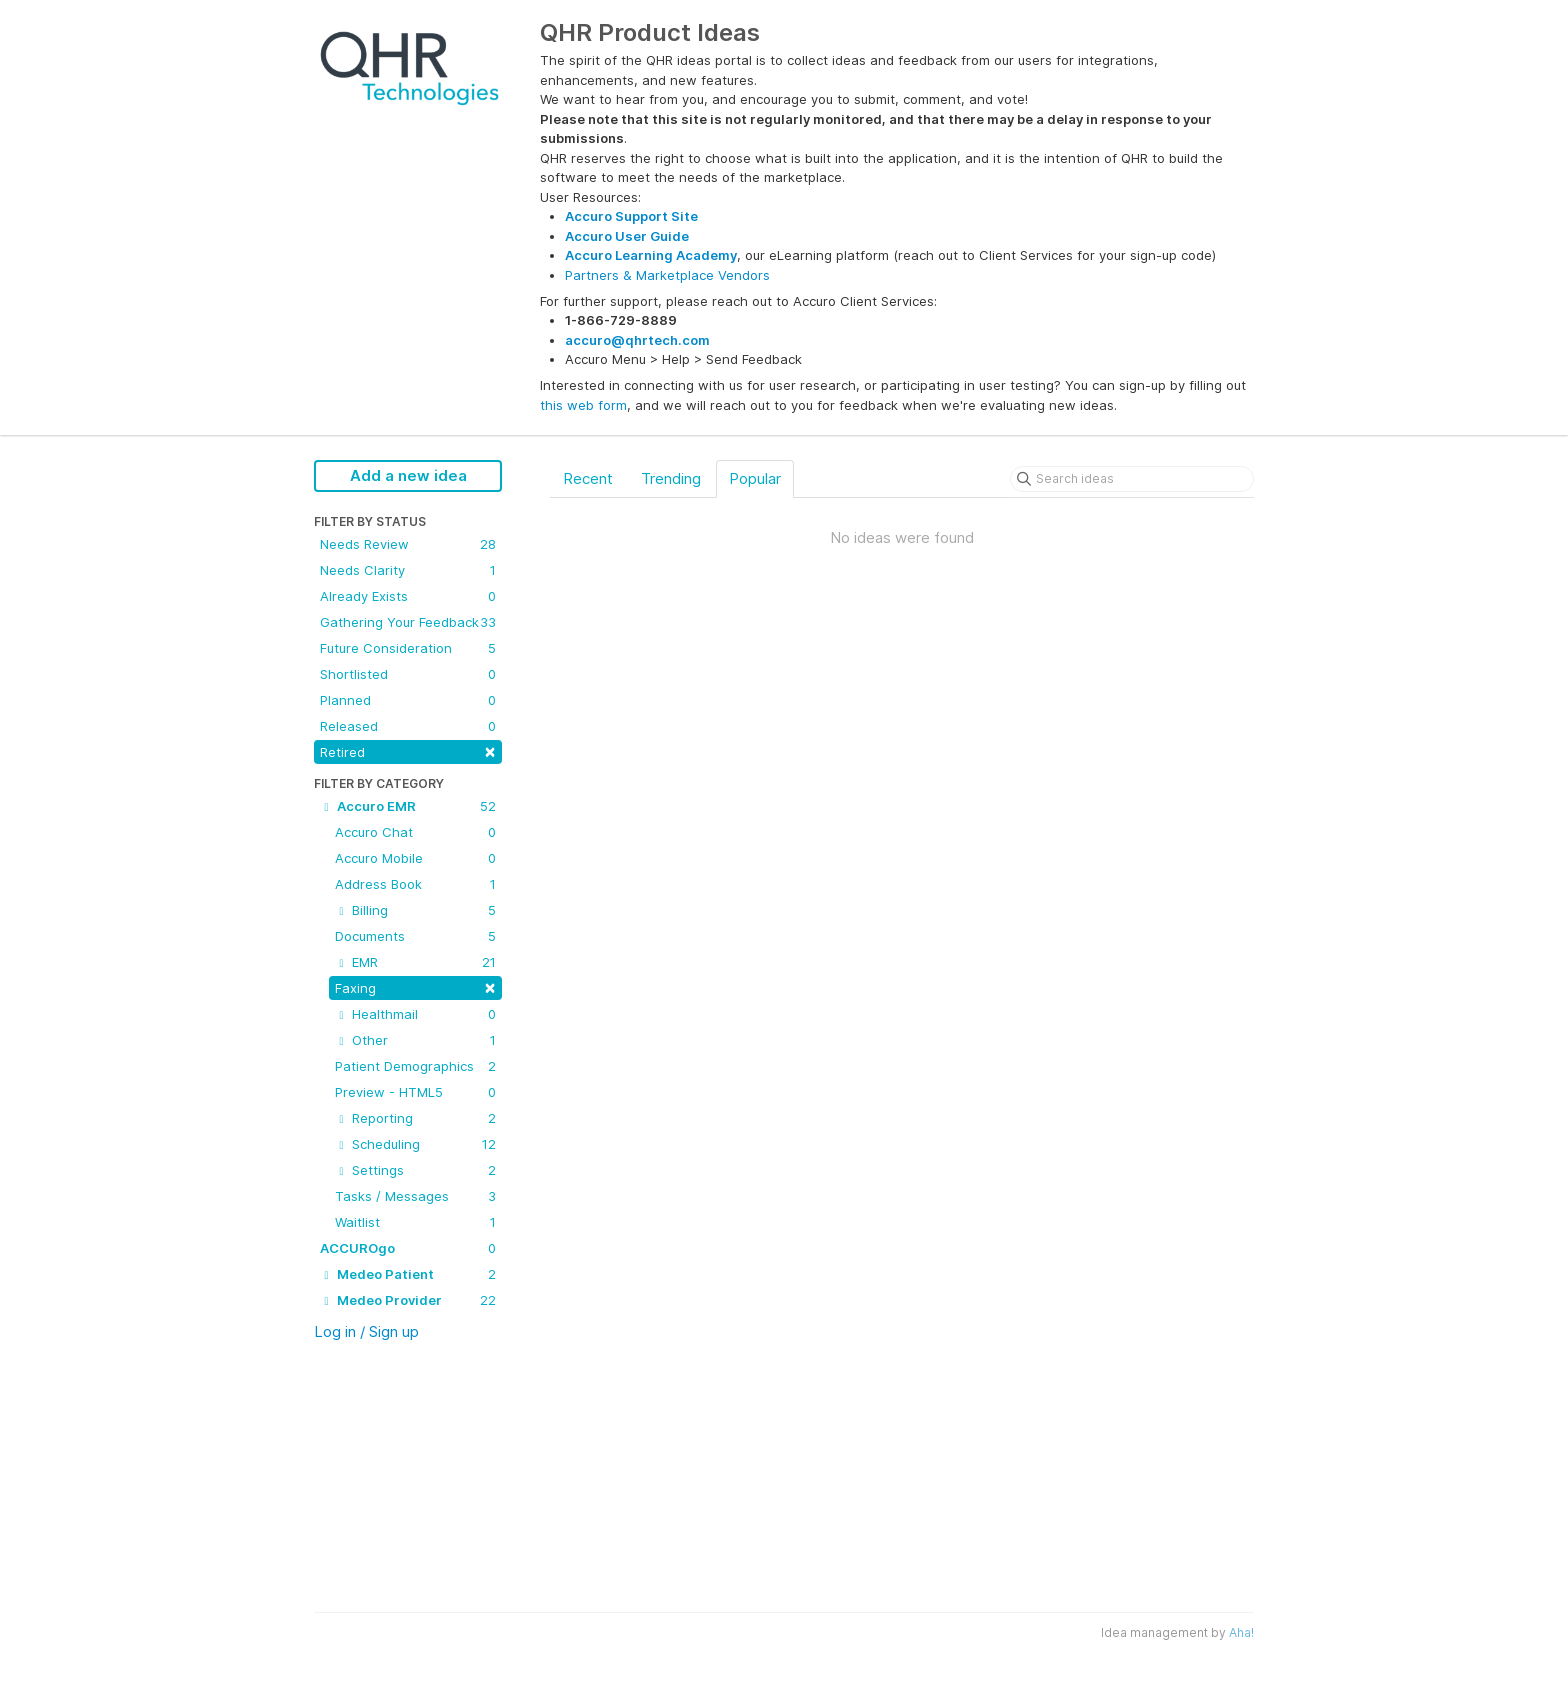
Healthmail (415, 1014)
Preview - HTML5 (415, 1092)
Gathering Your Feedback (408, 622)
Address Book (415, 884)
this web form (583, 405)
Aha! (1241, 1632)
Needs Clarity (408, 570)
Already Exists (408, 596)
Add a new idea (408, 475)
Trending (671, 478)
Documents (415, 936)
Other (415, 1040)
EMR (415, 962)
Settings (415, 1170)
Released (408, 726)
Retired (408, 750)
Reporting (415, 1118)
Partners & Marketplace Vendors (667, 275)
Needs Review (408, 544)
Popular (755, 478)
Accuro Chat (415, 832)
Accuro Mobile (415, 858)
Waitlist (415, 1222)
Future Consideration (408, 648)
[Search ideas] (1132, 479)
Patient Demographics (415, 1066)
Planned (408, 700)
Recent (588, 478)
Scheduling (415, 1144)
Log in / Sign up (366, 1331)
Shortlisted (408, 674)
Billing (415, 910)
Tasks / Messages (415, 1196)
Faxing (415, 986)
